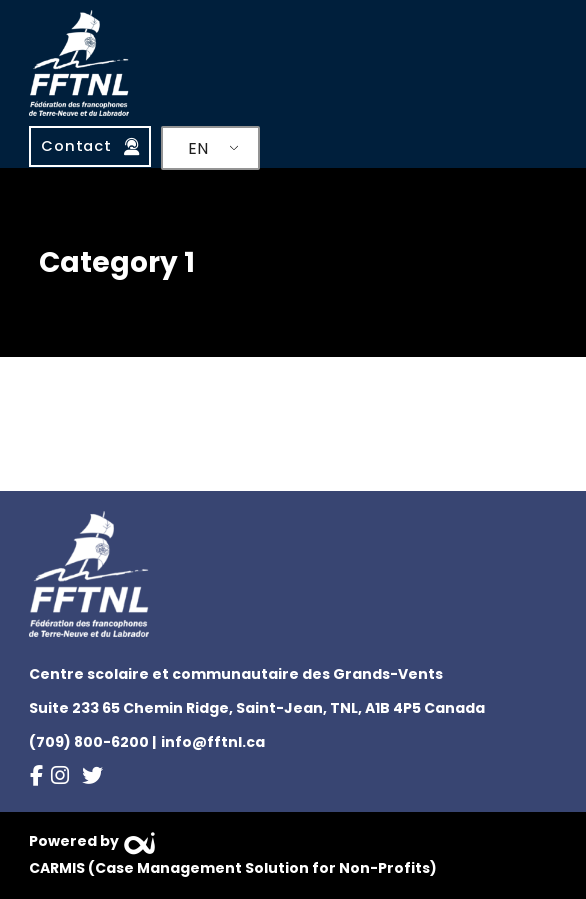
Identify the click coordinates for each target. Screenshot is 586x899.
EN (198, 148)
